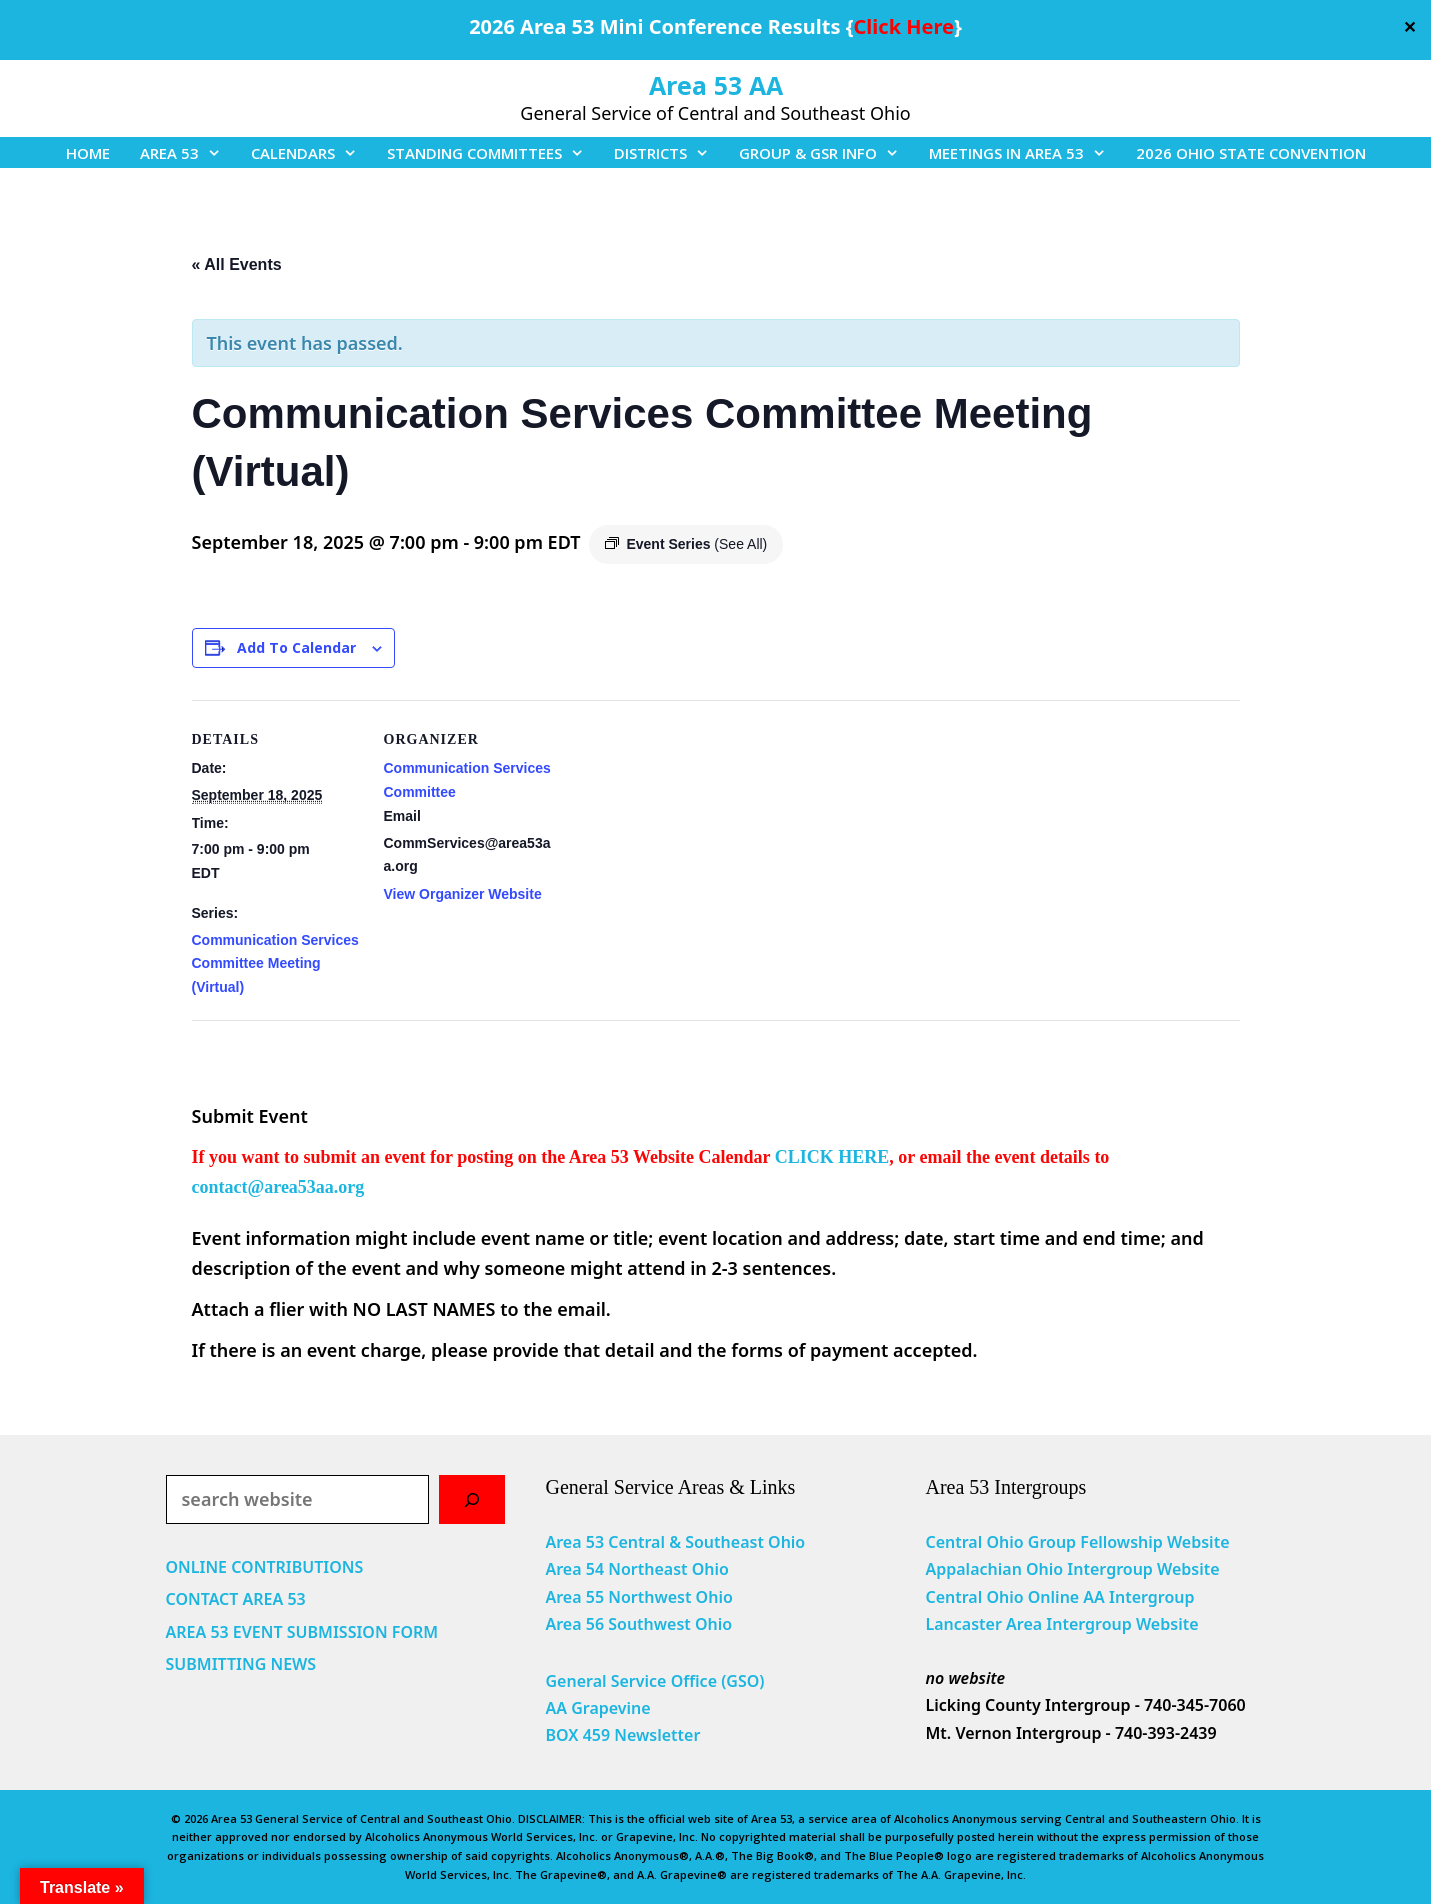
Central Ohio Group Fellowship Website (1077, 1542)
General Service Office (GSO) (654, 1681)
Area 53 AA (716, 85)
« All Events (237, 264)
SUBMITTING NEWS (241, 1664)
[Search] (472, 1499)
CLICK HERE (832, 1157)
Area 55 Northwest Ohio (638, 1597)
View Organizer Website (463, 894)
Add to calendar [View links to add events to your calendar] (296, 647)
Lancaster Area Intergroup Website (1061, 1624)
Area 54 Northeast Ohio (636, 1569)
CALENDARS (311, 153)
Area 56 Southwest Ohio (638, 1624)
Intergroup (1152, 1597)
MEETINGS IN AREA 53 (1025, 153)
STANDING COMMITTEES (493, 153)
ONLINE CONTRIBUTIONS (265, 1567)
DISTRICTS (669, 153)
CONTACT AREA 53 (236, 1599)
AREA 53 (188, 153)
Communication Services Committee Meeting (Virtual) (275, 964)
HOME (88, 153)
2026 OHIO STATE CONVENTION (1251, 153)
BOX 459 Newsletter (622, 1735)
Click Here (904, 26)
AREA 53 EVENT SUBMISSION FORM (302, 1632)
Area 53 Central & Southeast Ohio (675, 1542)
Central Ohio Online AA (1017, 1597)
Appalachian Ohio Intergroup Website (1072, 1569)
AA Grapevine (597, 1708)
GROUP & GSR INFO (826, 153)
